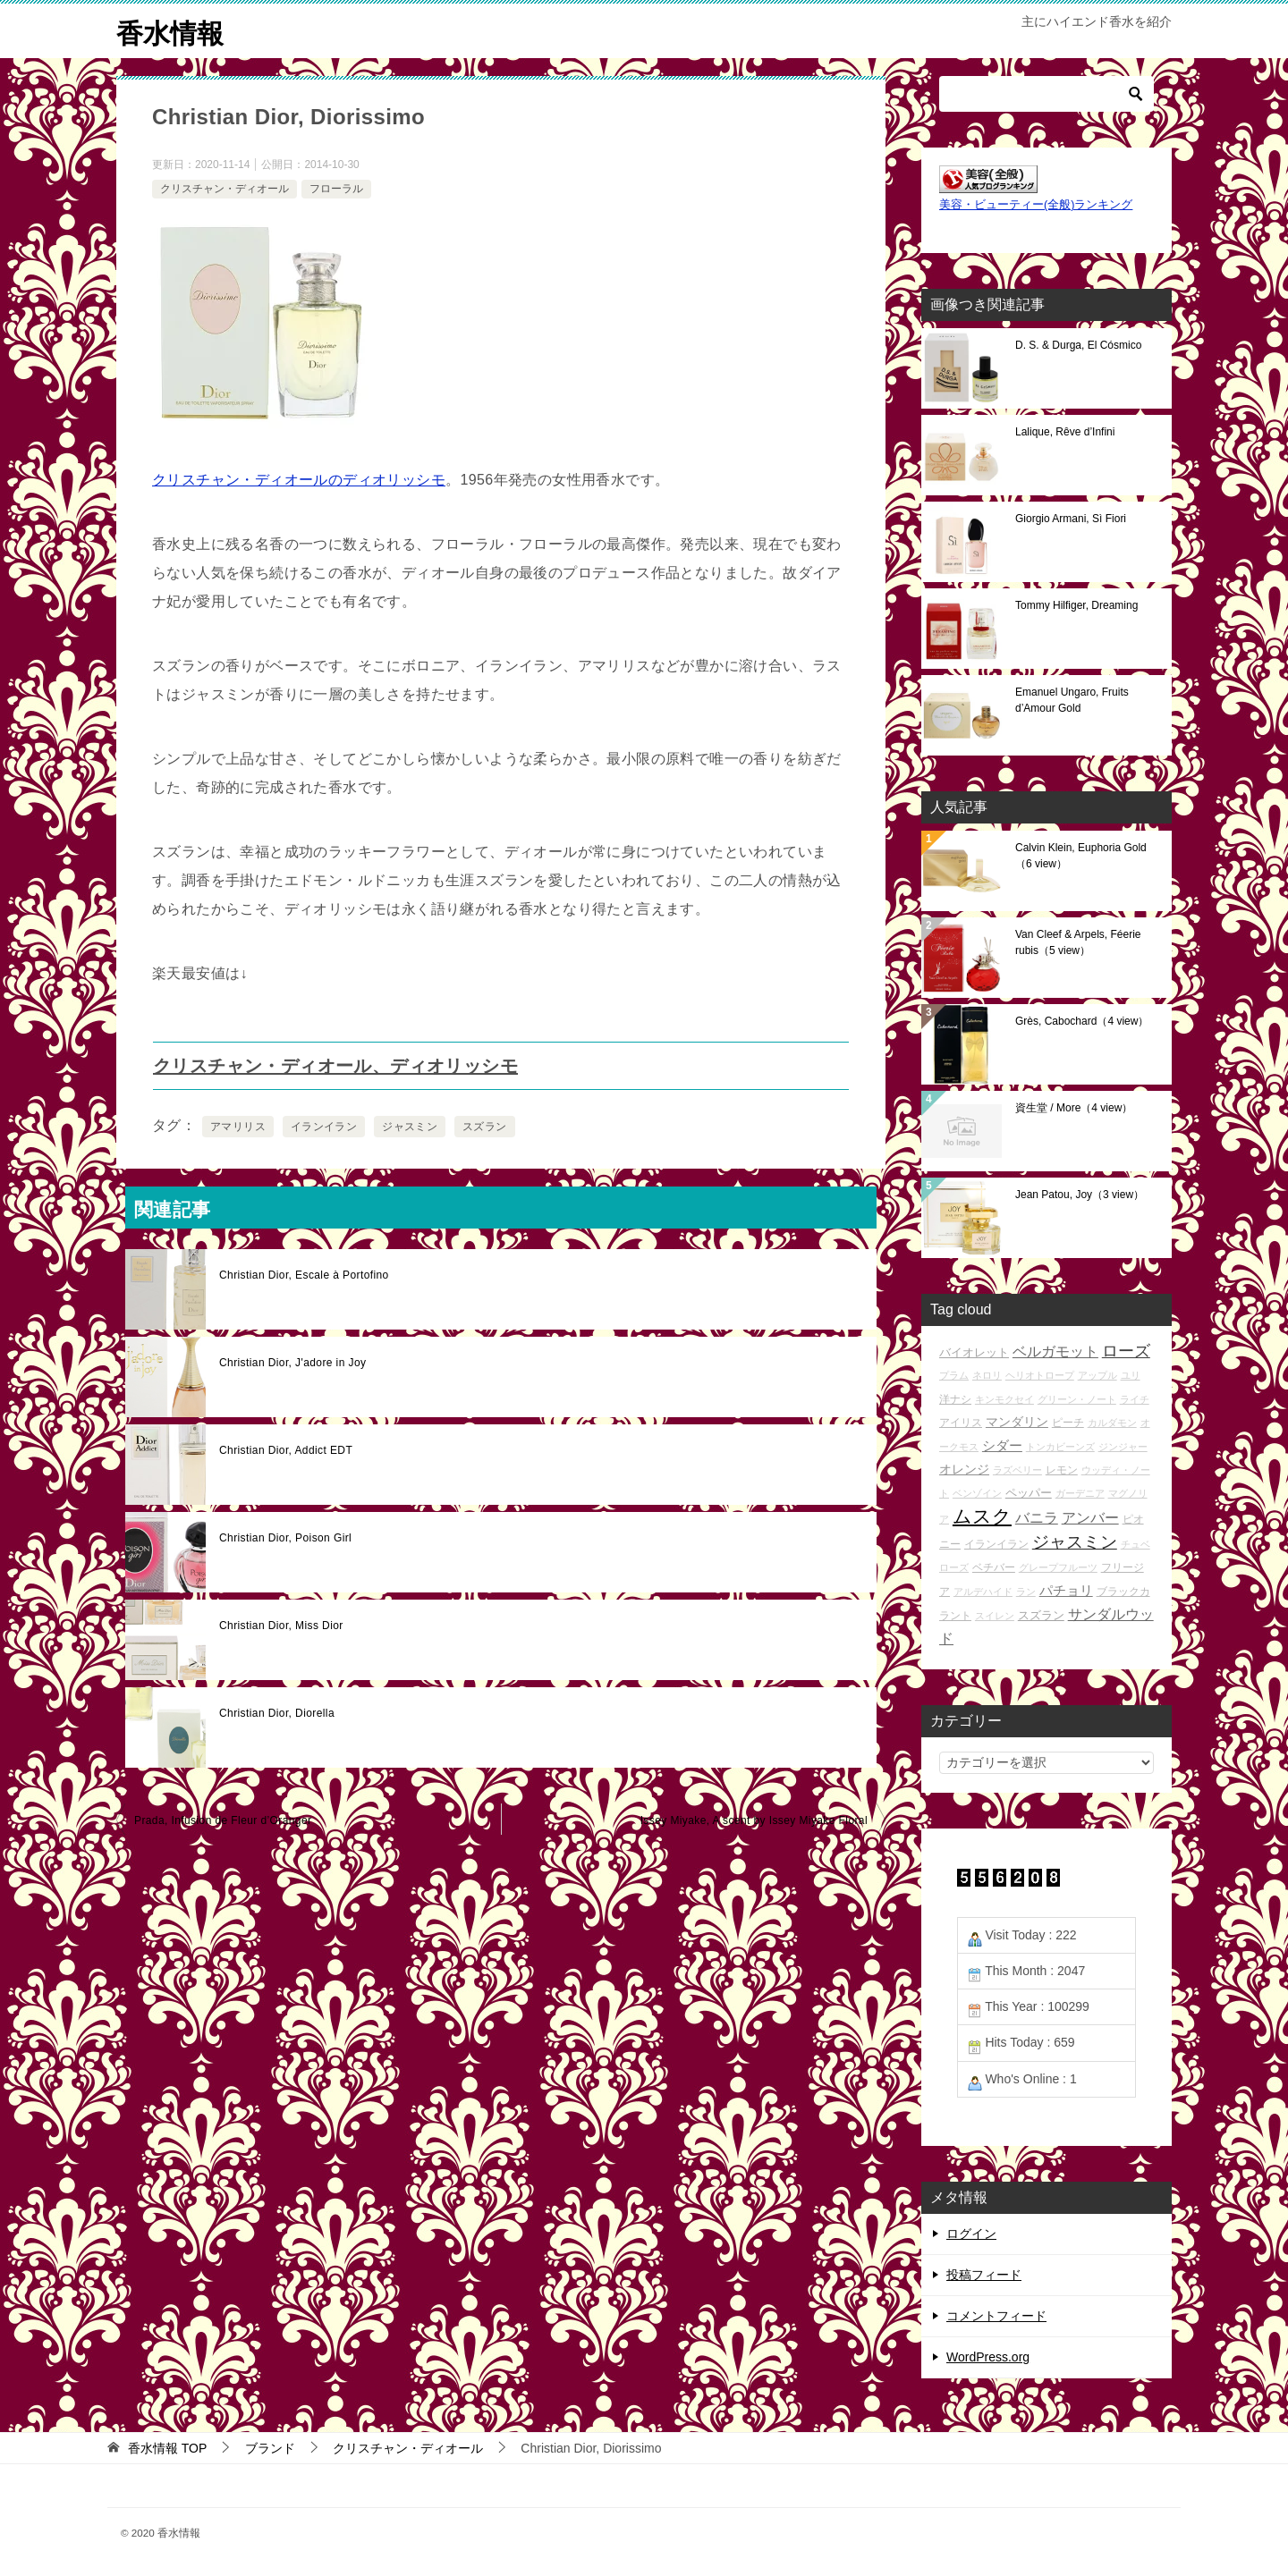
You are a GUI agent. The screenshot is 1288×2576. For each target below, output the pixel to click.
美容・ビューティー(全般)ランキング (1035, 204)
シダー (1002, 1445)
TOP (167, 2448)
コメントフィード (996, 2316)
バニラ (1036, 1517)
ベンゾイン (977, 1493)
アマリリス (238, 1126)
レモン (1062, 1469)
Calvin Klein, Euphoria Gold (1081, 855)
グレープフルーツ (1058, 1567)
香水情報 (170, 31)
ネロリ (987, 1375)
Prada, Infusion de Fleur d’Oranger (222, 1820)
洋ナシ (955, 1399)
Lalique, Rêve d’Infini (1064, 432)
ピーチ (1068, 1422)
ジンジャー (1123, 1446)
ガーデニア (1080, 1493)
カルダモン (1112, 1422)
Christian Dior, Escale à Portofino (304, 1275)
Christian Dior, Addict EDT (285, 1450)
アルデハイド (983, 1591)
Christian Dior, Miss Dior (281, 1625)
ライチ (1134, 1399)
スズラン (484, 1126)
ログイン (971, 2233)
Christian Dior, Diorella (277, 1713)
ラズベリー (1017, 1470)
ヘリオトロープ (1039, 1375)
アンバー (1090, 1517)
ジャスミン (409, 1126)
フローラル (336, 188)
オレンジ (964, 1469)
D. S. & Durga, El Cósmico (1078, 345)
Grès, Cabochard (1081, 1021)
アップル (1097, 1375)
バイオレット (974, 1352)
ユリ (1130, 1375)
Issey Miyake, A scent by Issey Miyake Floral (754, 1820)
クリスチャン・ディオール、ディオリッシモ (335, 1066)
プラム (954, 1375)
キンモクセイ (1004, 1399)
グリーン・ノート (1077, 1399)
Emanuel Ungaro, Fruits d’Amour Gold (1072, 700)
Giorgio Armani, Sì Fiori (1070, 518)
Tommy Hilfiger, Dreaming (1076, 605)
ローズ (1126, 1351)
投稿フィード (983, 2275)
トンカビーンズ (1060, 1446)
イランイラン (324, 1126)
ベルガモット (1055, 1351)
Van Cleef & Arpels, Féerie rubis (1078, 942)
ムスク (982, 1516)
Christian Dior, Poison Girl (285, 1538)
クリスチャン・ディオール (224, 188)
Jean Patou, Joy (1079, 1194)
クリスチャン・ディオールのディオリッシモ (298, 479)
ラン (1026, 1591)
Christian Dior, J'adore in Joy (292, 1362)
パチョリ (1066, 1590)
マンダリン (1017, 1422)
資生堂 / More (1073, 1108)
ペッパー (1028, 1492)
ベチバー (993, 1567)
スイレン (994, 1615)
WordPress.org (988, 2357)
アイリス (960, 1422)
